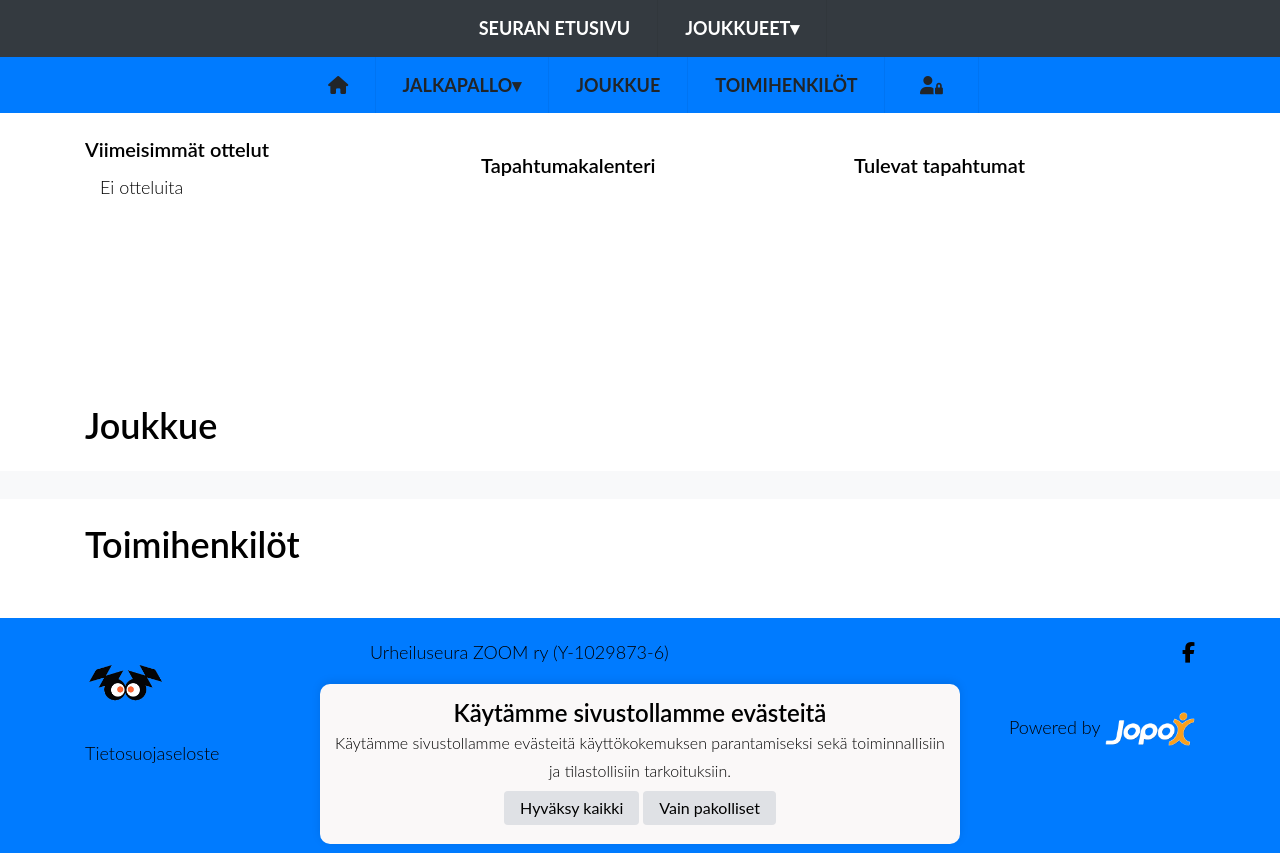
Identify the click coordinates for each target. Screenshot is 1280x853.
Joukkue (618, 85)
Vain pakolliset (709, 807)
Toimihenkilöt (786, 85)
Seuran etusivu (555, 28)
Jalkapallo (462, 85)
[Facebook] (1180, 652)
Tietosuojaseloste (152, 753)
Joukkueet (742, 28)
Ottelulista (134, 264)
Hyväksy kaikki (571, 807)
